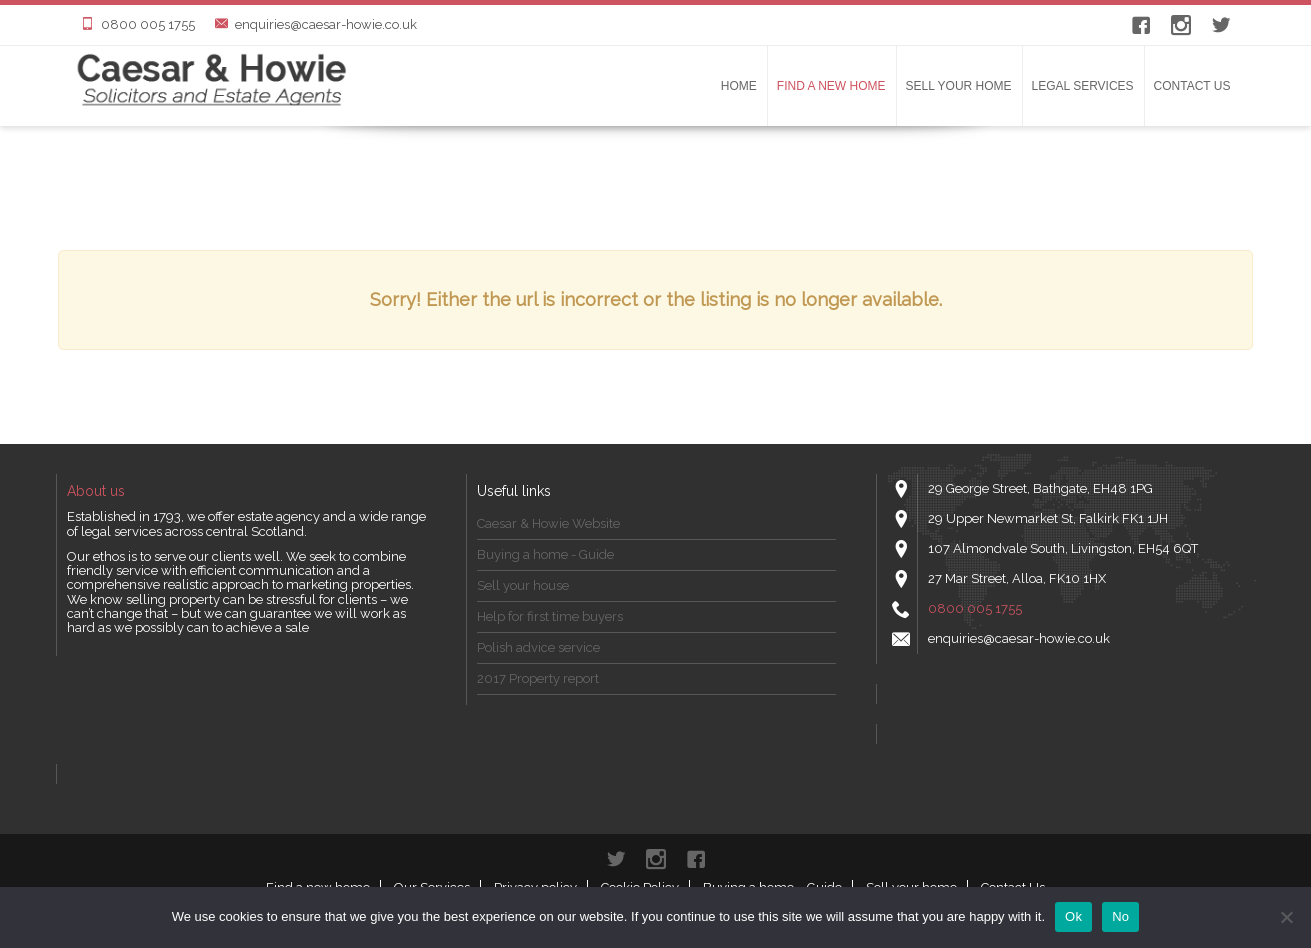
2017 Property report (538, 678)
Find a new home (831, 86)
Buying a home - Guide (545, 554)
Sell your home (959, 86)
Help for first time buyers (550, 616)
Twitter (1221, 25)
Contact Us (1192, 86)
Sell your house (523, 585)
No (1120, 916)
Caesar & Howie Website (548, 523)
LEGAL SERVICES (1083, 86)
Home (739, 86)
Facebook (1141, 25)
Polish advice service (538, 647)
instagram (1181, 25)
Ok (1073, 916)
